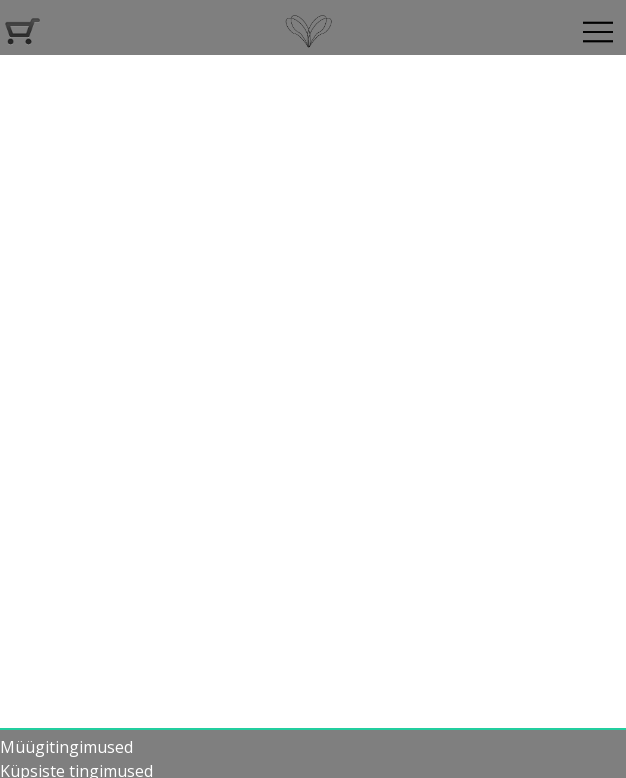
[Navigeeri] (598, 32)
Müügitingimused (66, 747)
